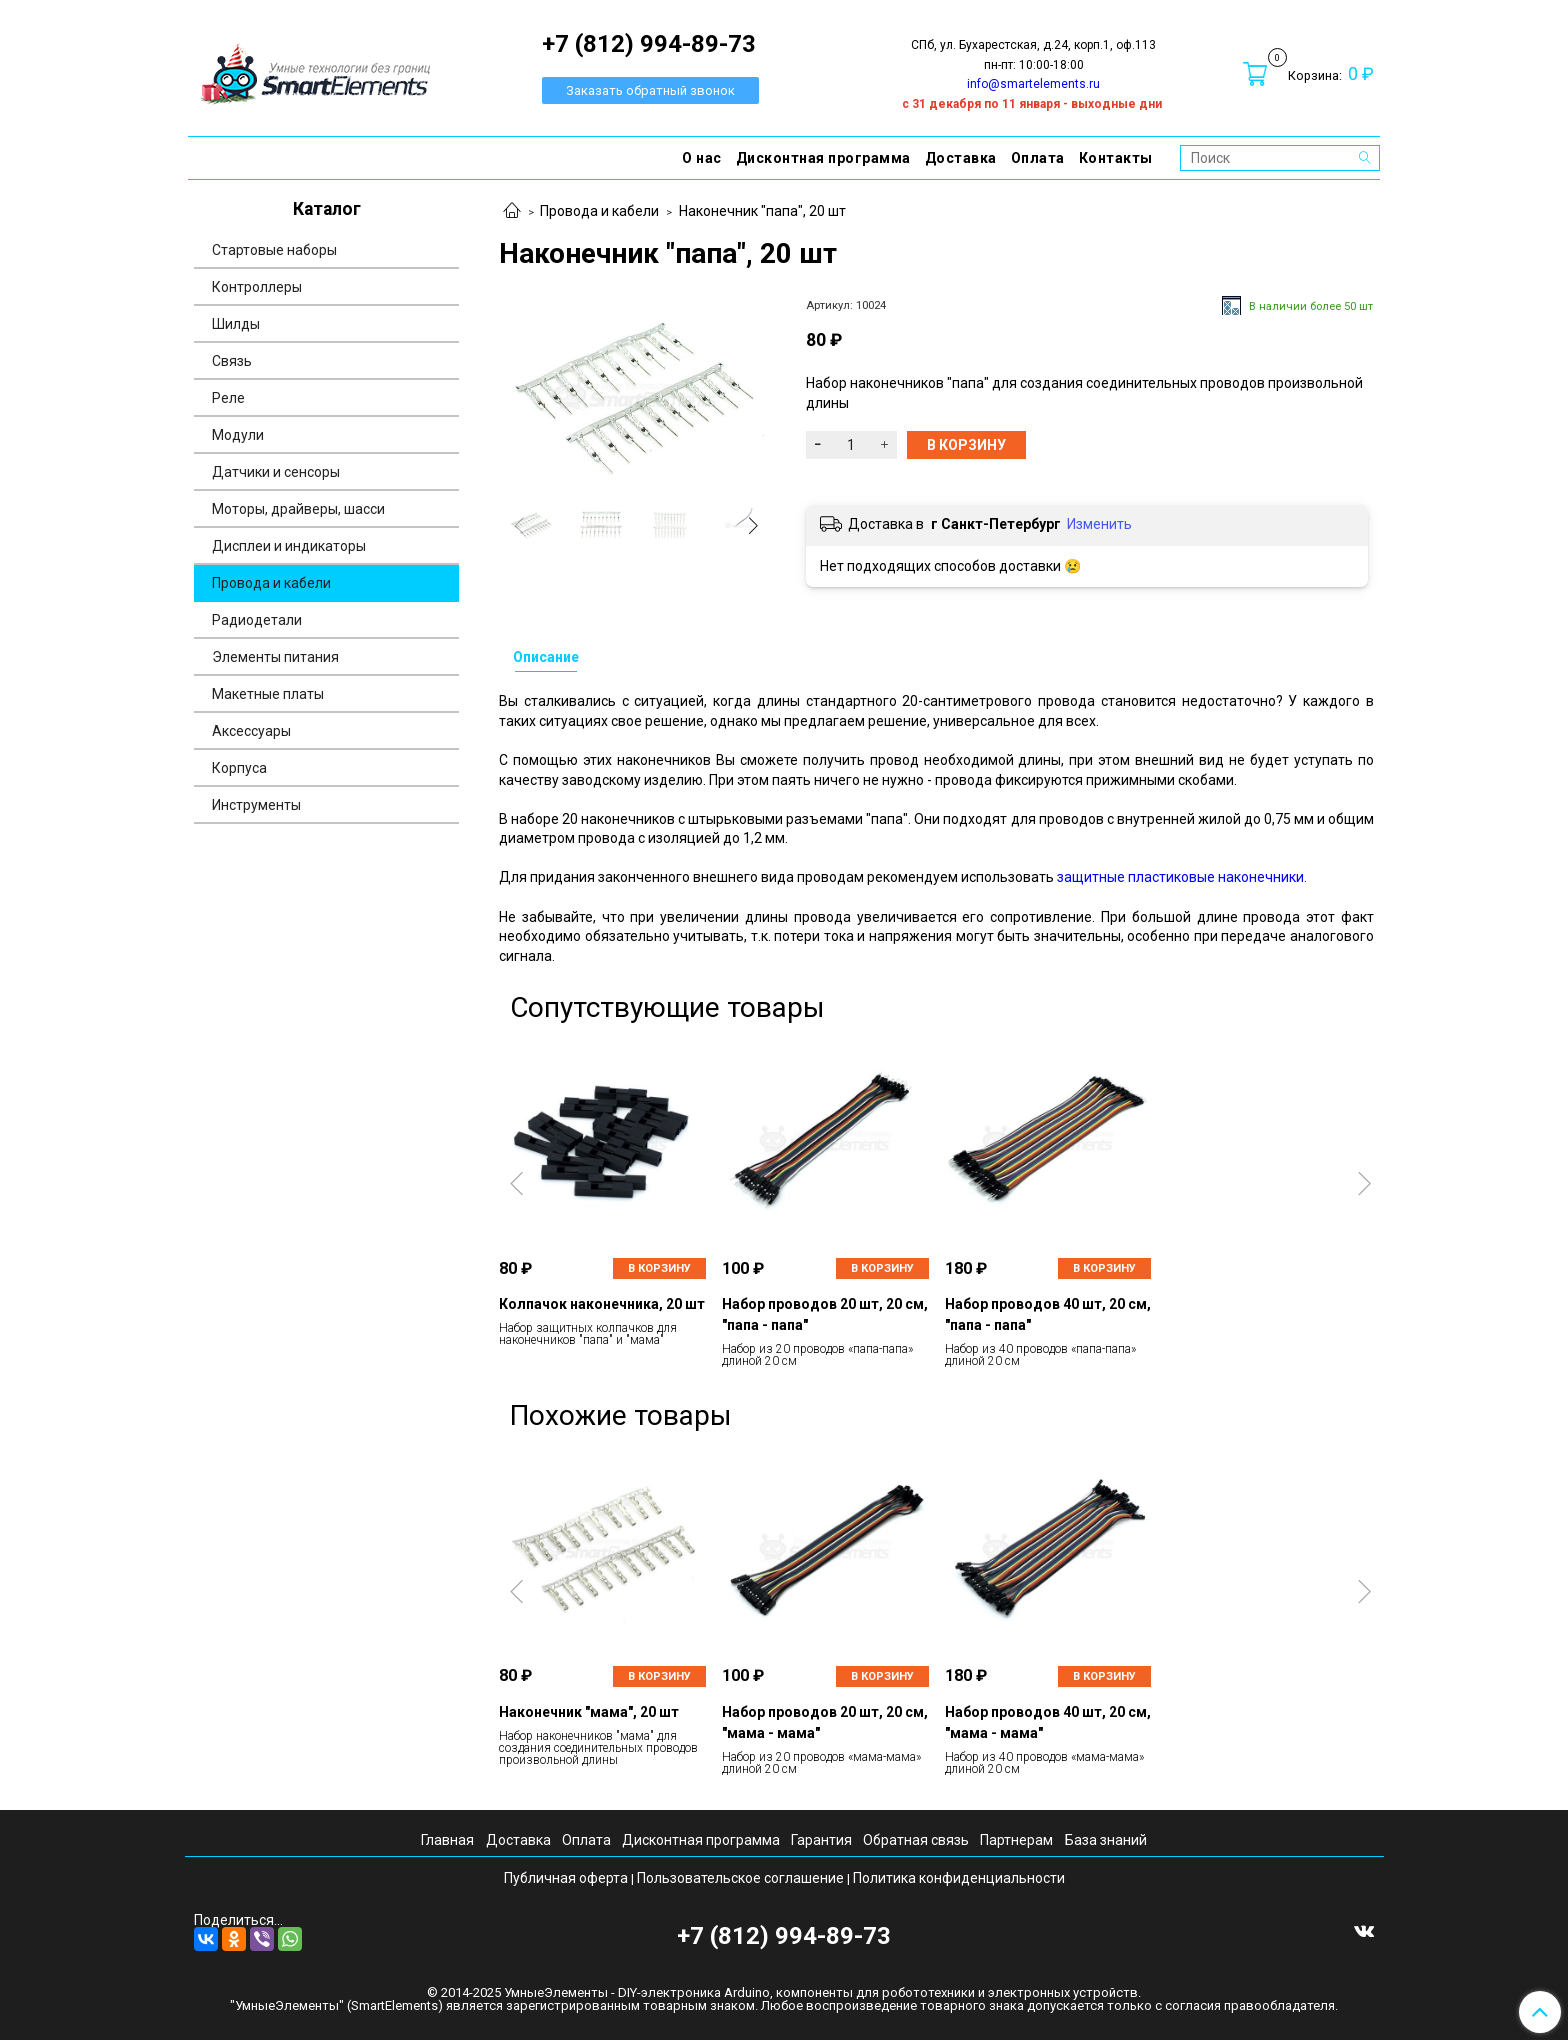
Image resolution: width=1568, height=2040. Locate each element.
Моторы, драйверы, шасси (298, 509)
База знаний (1106, 1840)
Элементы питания (275, 657)
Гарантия (821, 1840)
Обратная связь (916, 1840)
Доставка (961, 158)
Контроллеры (257, 287)
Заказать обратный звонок (650, 90)
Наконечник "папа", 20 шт (762, 211)
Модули (238, 435)
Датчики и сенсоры (276, 472)
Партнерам (1016, 1840)
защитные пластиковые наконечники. (1182, 877)
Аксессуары (251, 731)
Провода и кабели (599, 211)
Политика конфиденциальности (959, 1878)
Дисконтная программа (823, 158)
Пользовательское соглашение (740, 1878)
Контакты (1116, 158)
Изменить (1099, 524)
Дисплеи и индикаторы (289, 546)
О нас (702, 158)
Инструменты (256, 805)
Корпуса (239, 768)
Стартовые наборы (274, 250)
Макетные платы (268, 694)
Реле (228, 398)
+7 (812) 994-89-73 (784, 1936)
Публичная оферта (566, 1878)
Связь (232, 361)
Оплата (1038, 158)
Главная (447, 1840)
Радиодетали (257, 620)
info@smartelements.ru (1033, 84)
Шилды (236, 324)
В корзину (659, 1268)
